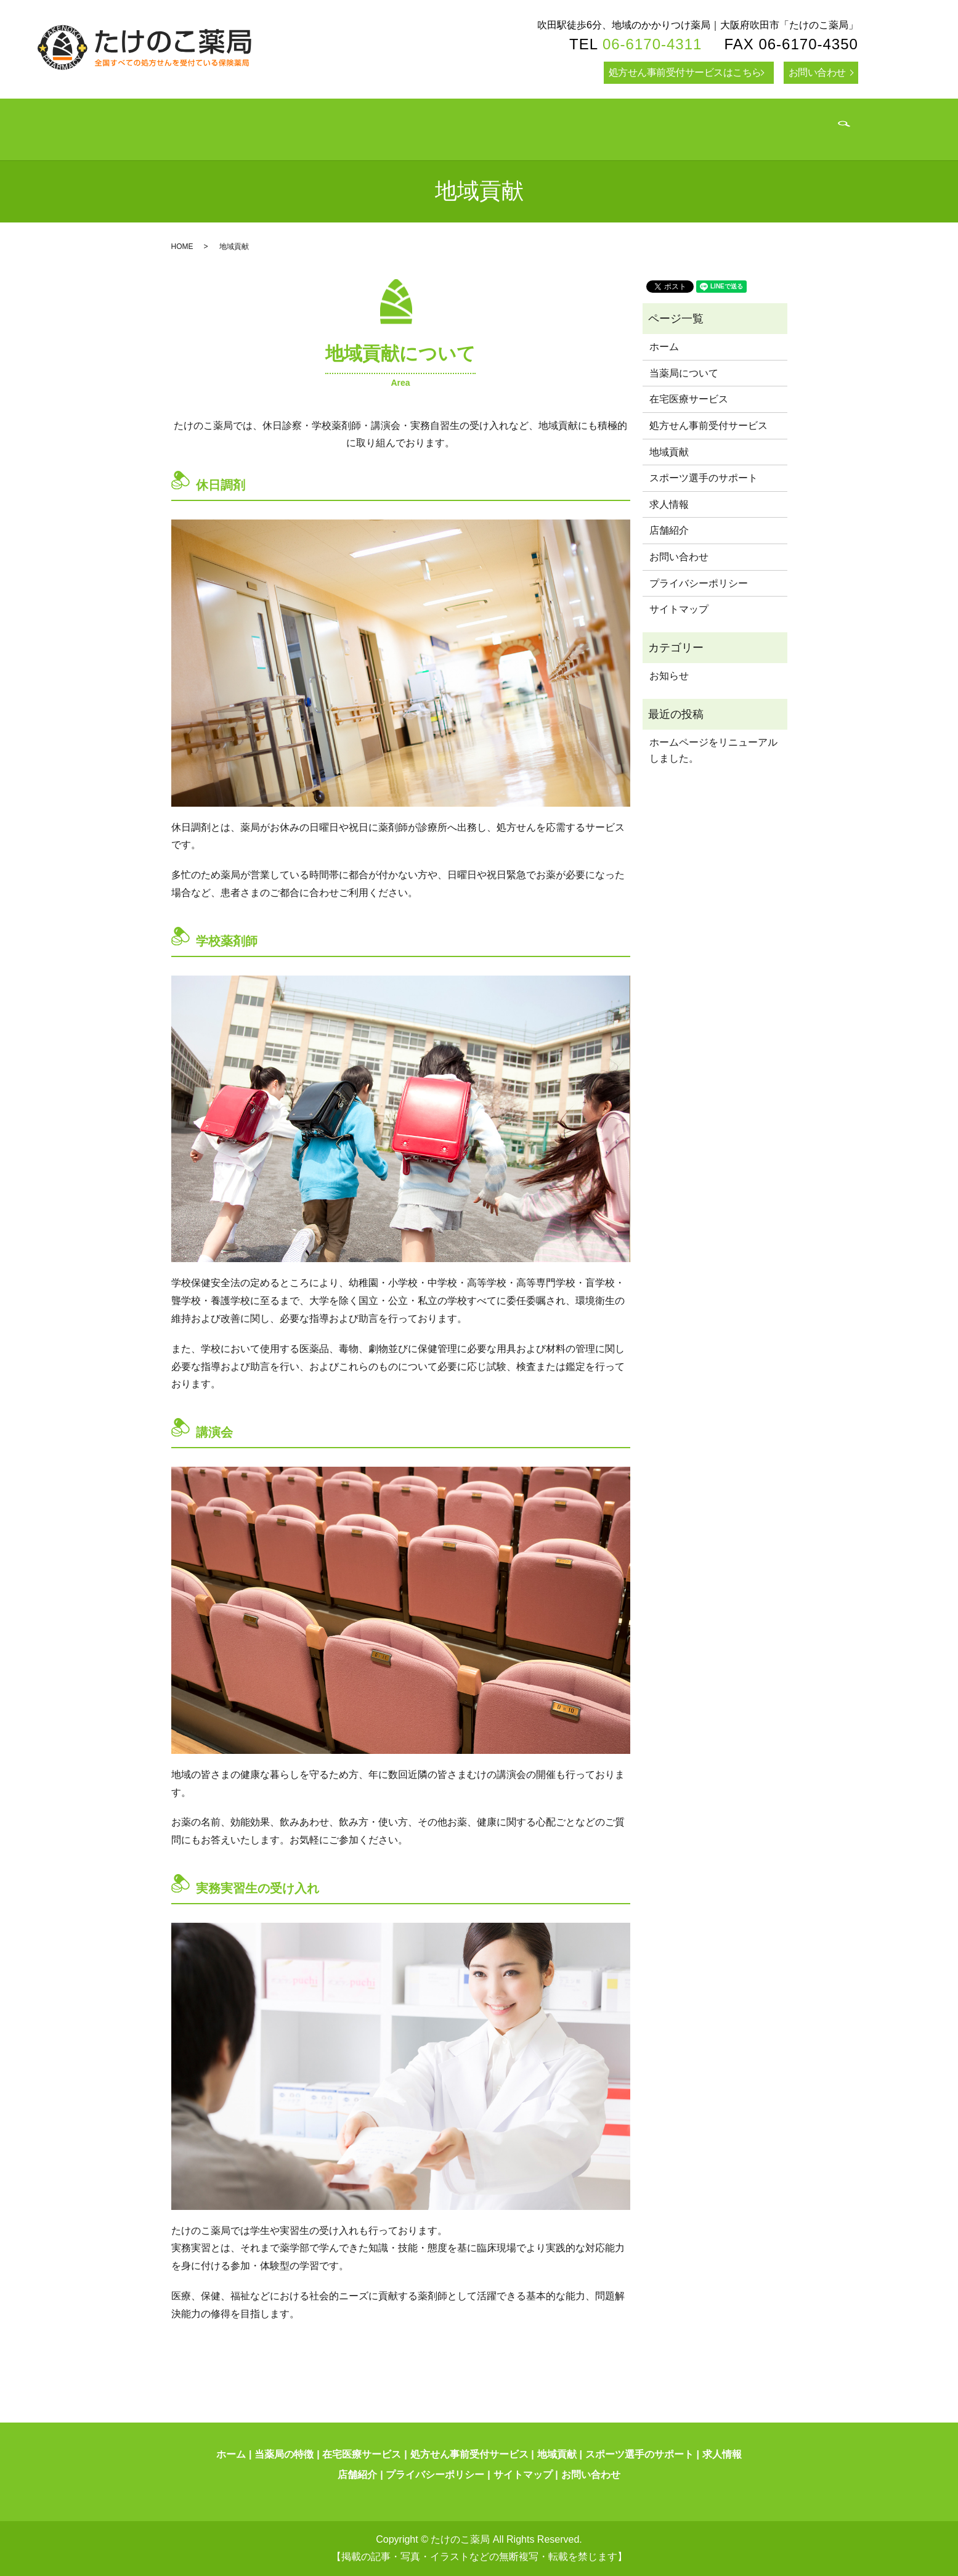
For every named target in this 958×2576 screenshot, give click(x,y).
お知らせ (669, 675)
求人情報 (669, 504)
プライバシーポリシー (698, 583)
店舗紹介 (669, 530)
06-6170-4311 (652, 44)
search (809, 132)
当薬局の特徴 (284, 2454)
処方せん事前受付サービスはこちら (685, 72)
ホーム (664, 346)
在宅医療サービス (688, 399)
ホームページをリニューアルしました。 (713, 750)
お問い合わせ (817, 72)
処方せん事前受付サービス (708, 425)
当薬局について (683, 373)
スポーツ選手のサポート (703, 478)
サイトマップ (678, 609)
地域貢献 (669, 452)
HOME (182, 246)
